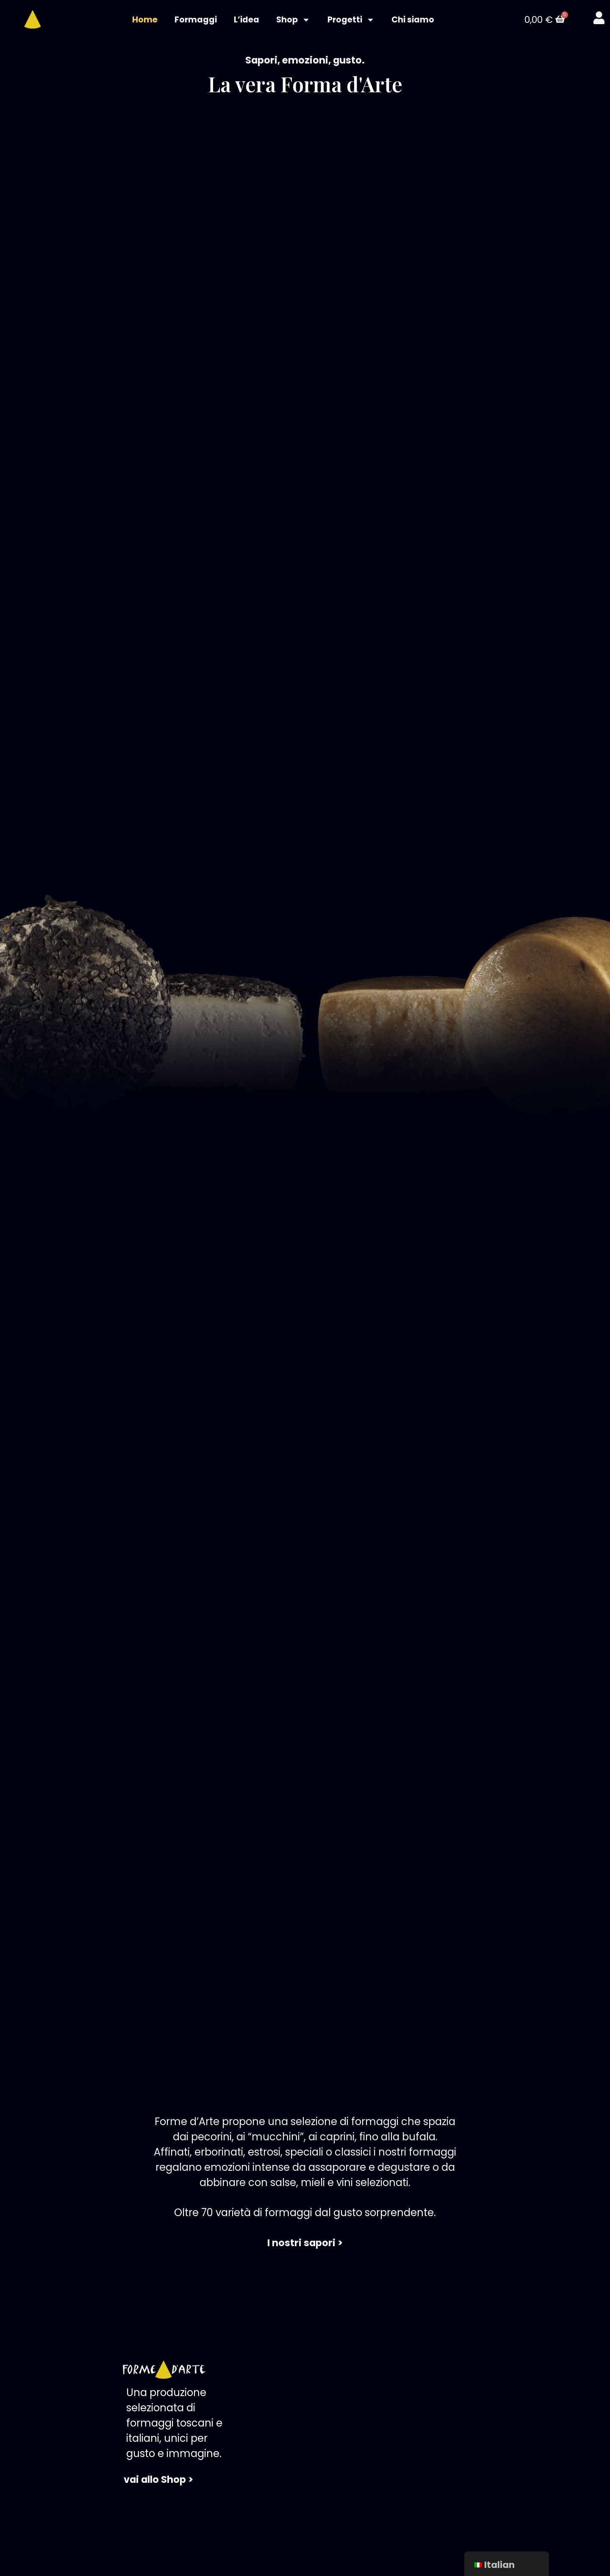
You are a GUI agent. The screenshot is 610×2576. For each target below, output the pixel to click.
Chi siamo (412, 19)
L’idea (246, 19)
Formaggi (196, 19)
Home (145, 19)
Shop (293, 19)
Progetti (350, 19)
